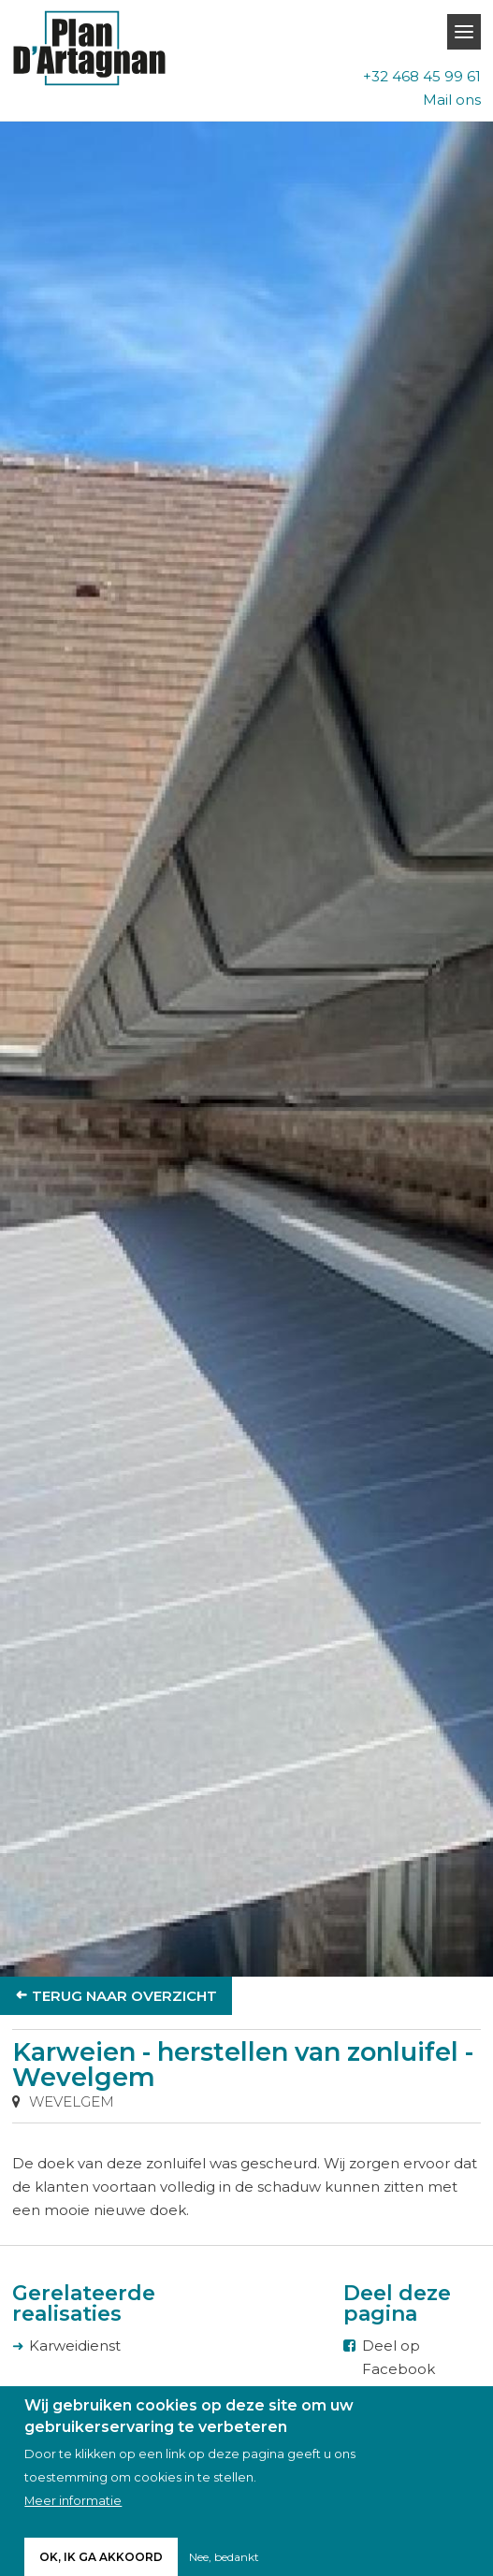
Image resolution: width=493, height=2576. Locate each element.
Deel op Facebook (398, 2357)
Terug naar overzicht (124, 1996)
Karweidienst (75, 2345)
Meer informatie (73, 2502)
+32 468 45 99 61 (422, 76)
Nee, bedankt (224, 2558)
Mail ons (452, 99)
